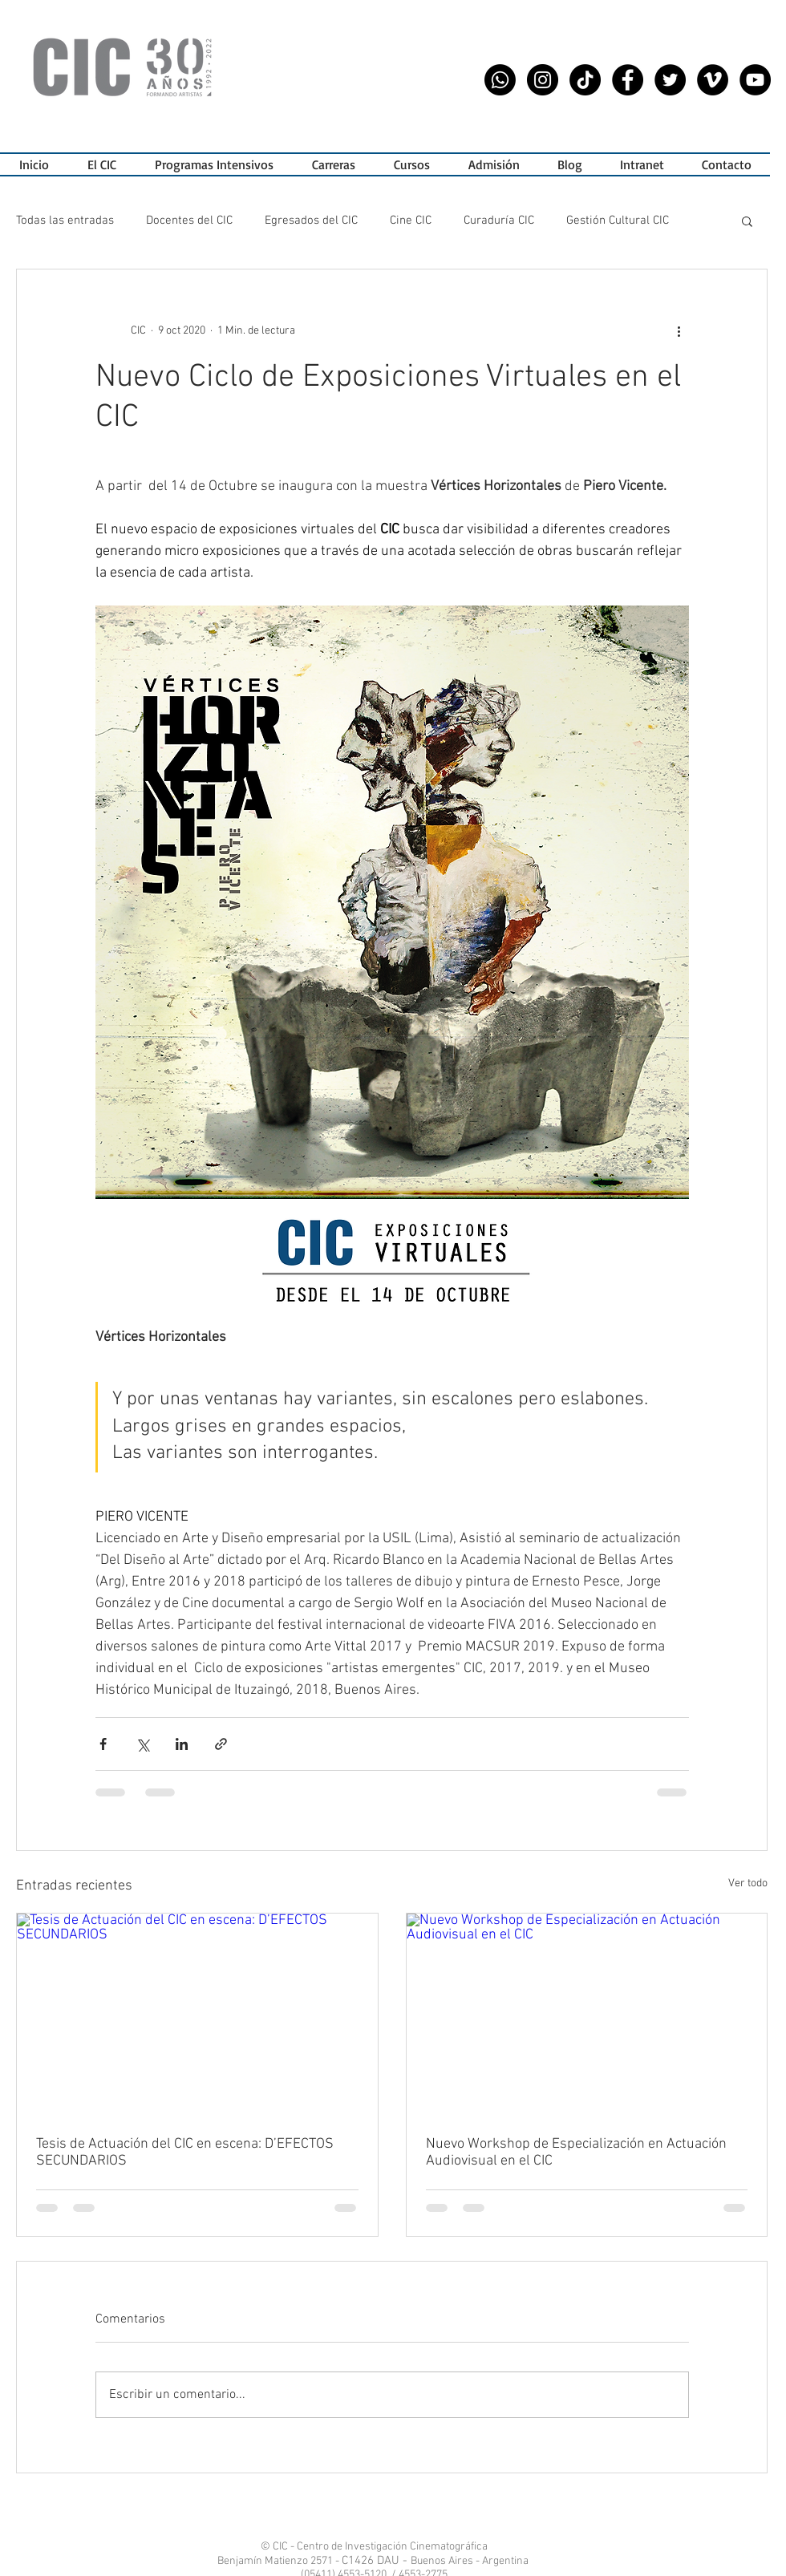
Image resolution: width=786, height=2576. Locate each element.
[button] (214, 164)
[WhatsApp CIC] (500, 79)
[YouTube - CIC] (755, 79)
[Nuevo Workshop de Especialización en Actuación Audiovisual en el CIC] (587, 2015)
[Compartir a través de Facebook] (103, 1744)
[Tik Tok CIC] (585, 79)
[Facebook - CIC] (627, 79)
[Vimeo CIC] (712, 79)
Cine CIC (410, 220)
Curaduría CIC (499, 220)
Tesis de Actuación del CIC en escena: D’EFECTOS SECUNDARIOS (185, 2152)
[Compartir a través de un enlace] (221, 1744)
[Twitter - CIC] (670, 79)
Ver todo (748, 1883)
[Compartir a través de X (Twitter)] (142, 1744)
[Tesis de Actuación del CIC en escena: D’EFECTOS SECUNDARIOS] (197, 2015)
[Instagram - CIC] (542, 79)
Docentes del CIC (189, 220)
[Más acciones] (679, 330)
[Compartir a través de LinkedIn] (181, 1744)
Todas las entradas (65, 220)
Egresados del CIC (311, 220)
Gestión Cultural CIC (617, 220)
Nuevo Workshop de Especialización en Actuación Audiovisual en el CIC (576, 2152)
